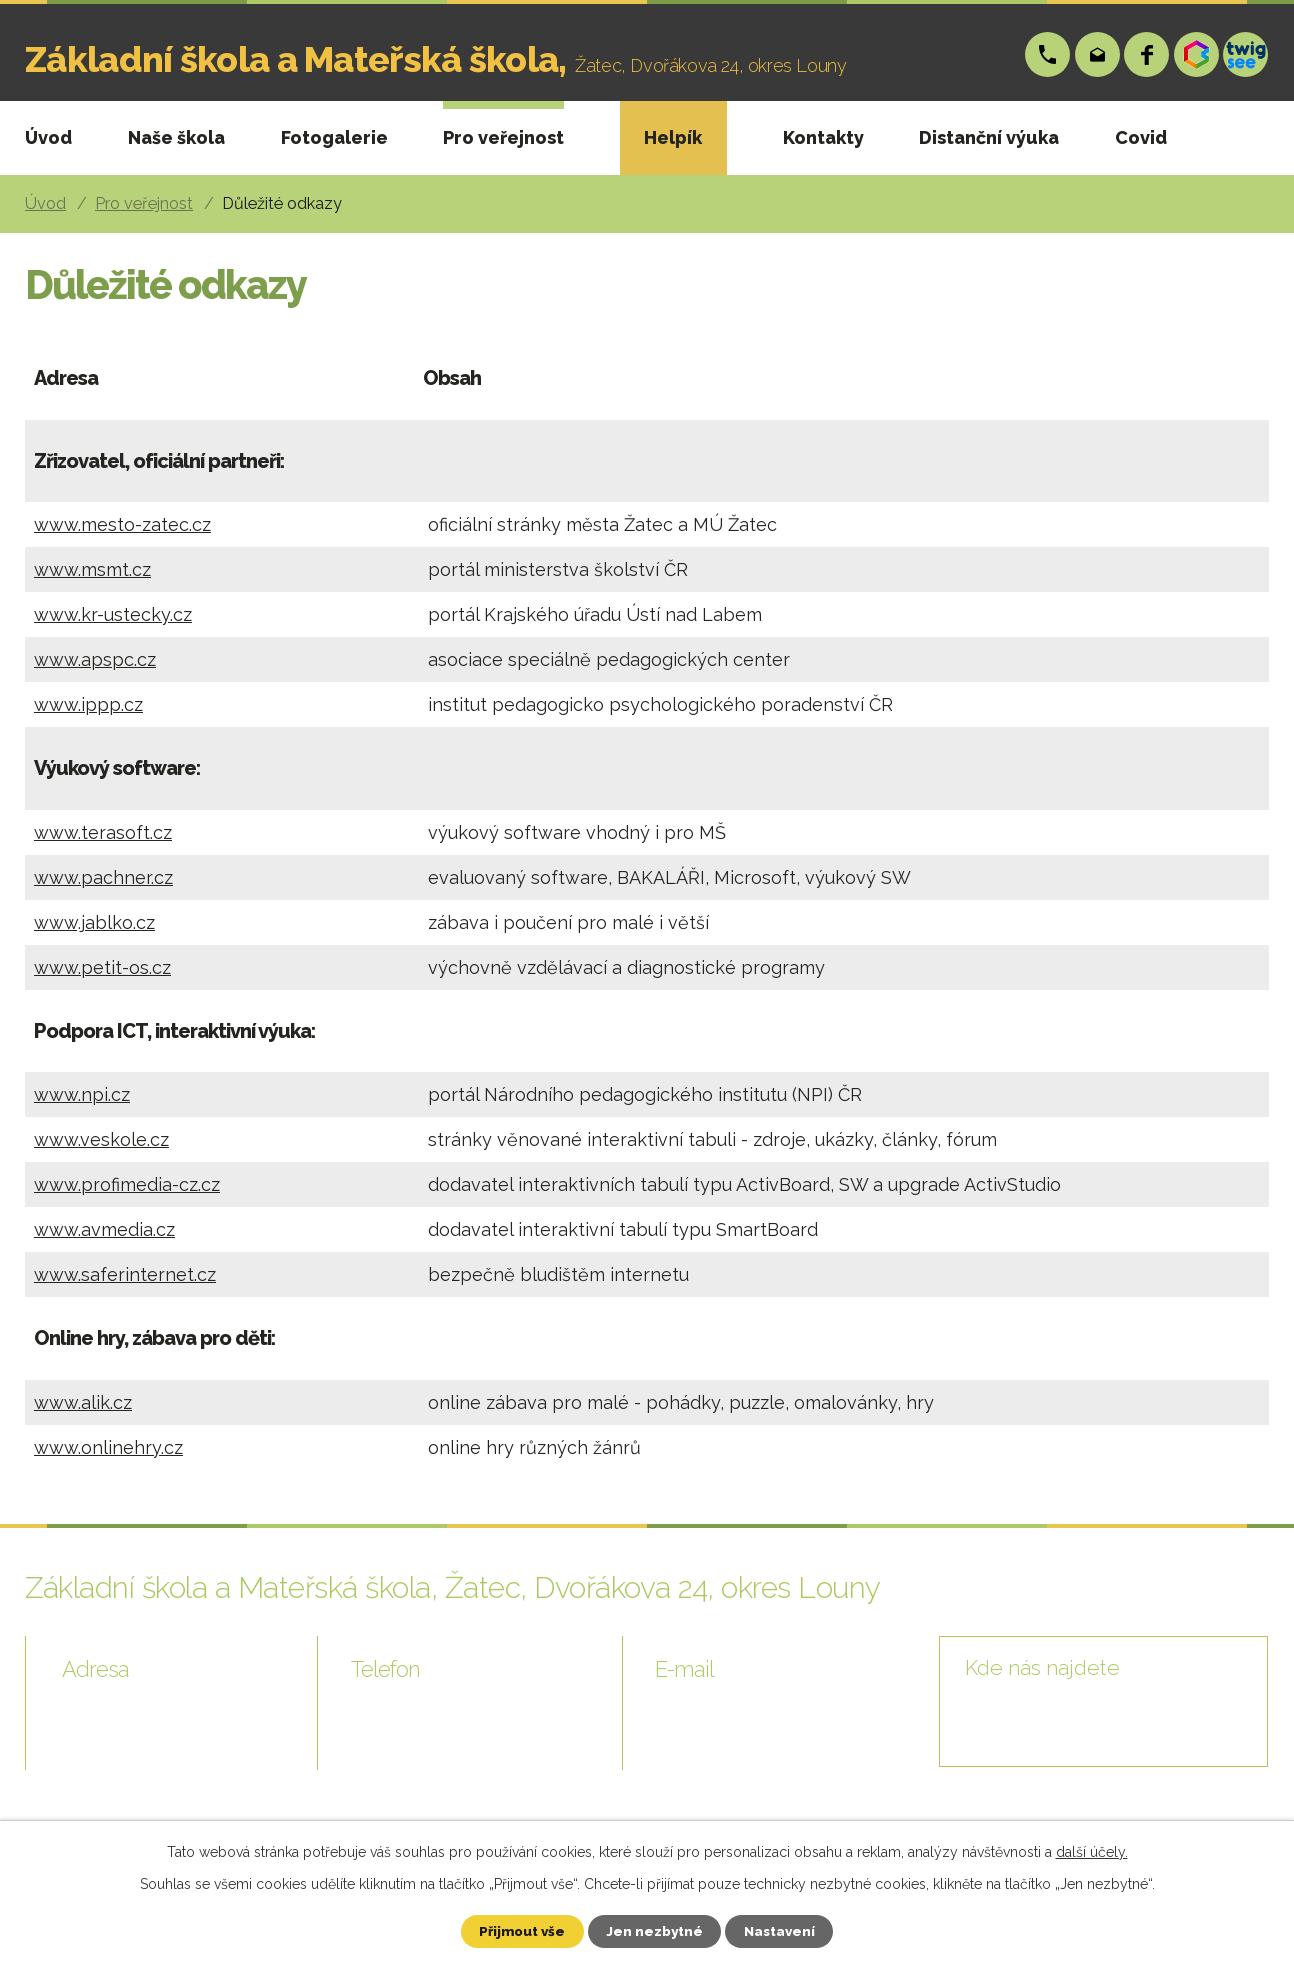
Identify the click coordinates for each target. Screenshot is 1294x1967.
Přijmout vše (514, 1930)
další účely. (1092, 1850)
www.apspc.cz (95, 659)
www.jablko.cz (94, 922)
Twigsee (1246, 54)
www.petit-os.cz (102, 967)
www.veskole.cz (101, 1139)
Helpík (673, 137)
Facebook (1147, 54)
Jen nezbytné (655, 1930)
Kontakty (823, 137)
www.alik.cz (83, 1402)
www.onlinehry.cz (108, 1447)
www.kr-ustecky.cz (113, 614)
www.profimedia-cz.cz (127, 1184)
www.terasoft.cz (103, 832)
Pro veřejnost (503, 137)
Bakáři (1197, 54)
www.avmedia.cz (104, 1229)
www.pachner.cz (103, 877)
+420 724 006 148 (1048, 54)
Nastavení (788, 1930)
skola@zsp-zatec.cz (1098, 54)
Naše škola (176, 137)
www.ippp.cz (88, 704)
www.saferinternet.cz (125, 1274)
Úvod (48, 137)
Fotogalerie (334, 137)
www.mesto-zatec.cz (122, 524)
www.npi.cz (82, 1094)
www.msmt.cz (92, 569)
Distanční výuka (989, 137)
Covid (1141, 137)
